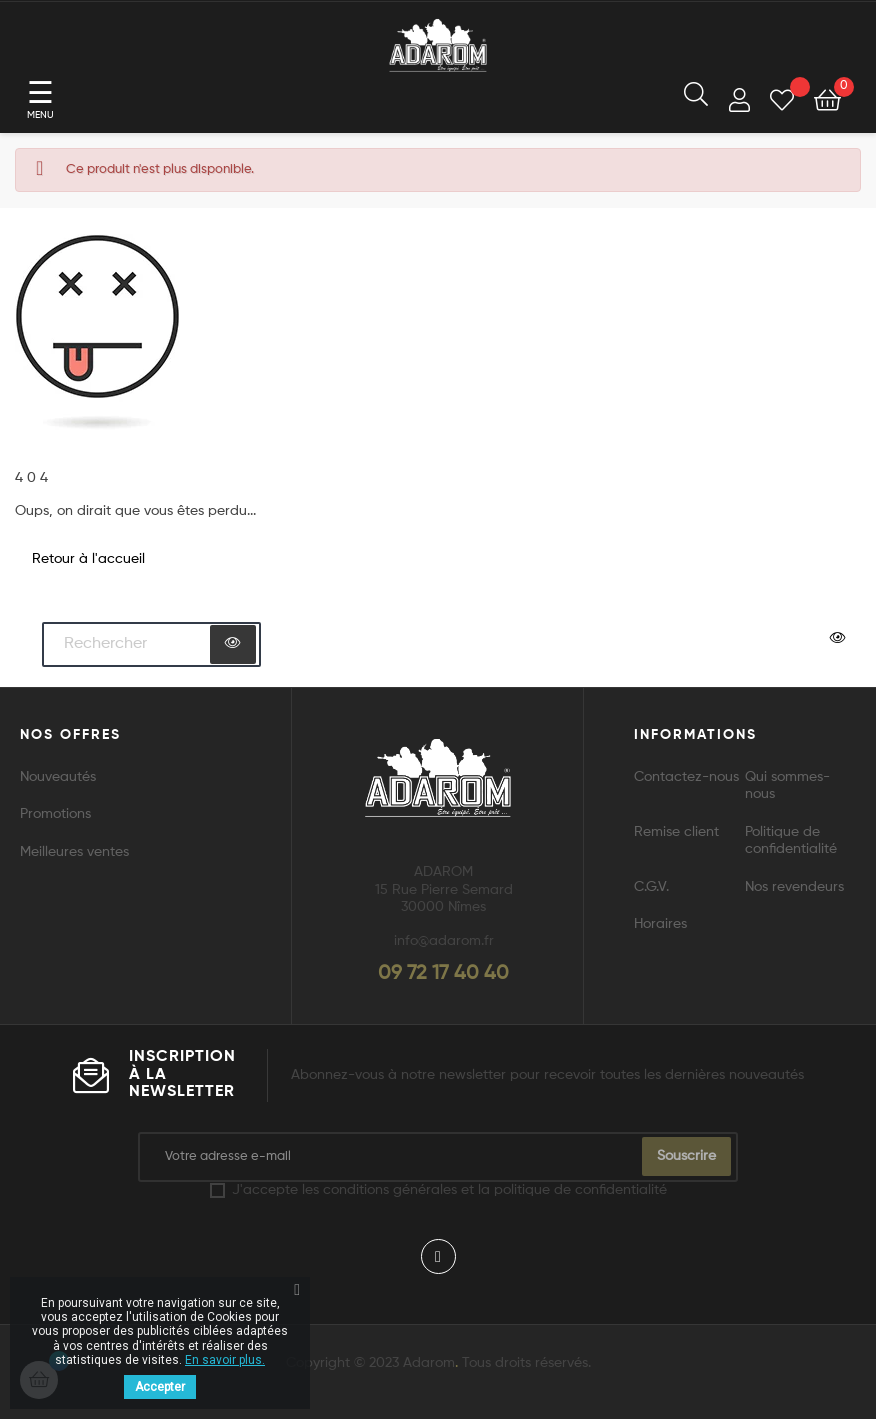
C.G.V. (651, 887)
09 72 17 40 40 (443, 974)
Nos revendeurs (794, 887)
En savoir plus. (225, 1360)
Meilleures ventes (74, 852)
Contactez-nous (686, 777)
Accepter (160, 1387)
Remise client (676, 832)
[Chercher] (151, 645)
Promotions (55, 814)
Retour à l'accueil (88, 559)
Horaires (660, 924)
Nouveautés (58, 777)
